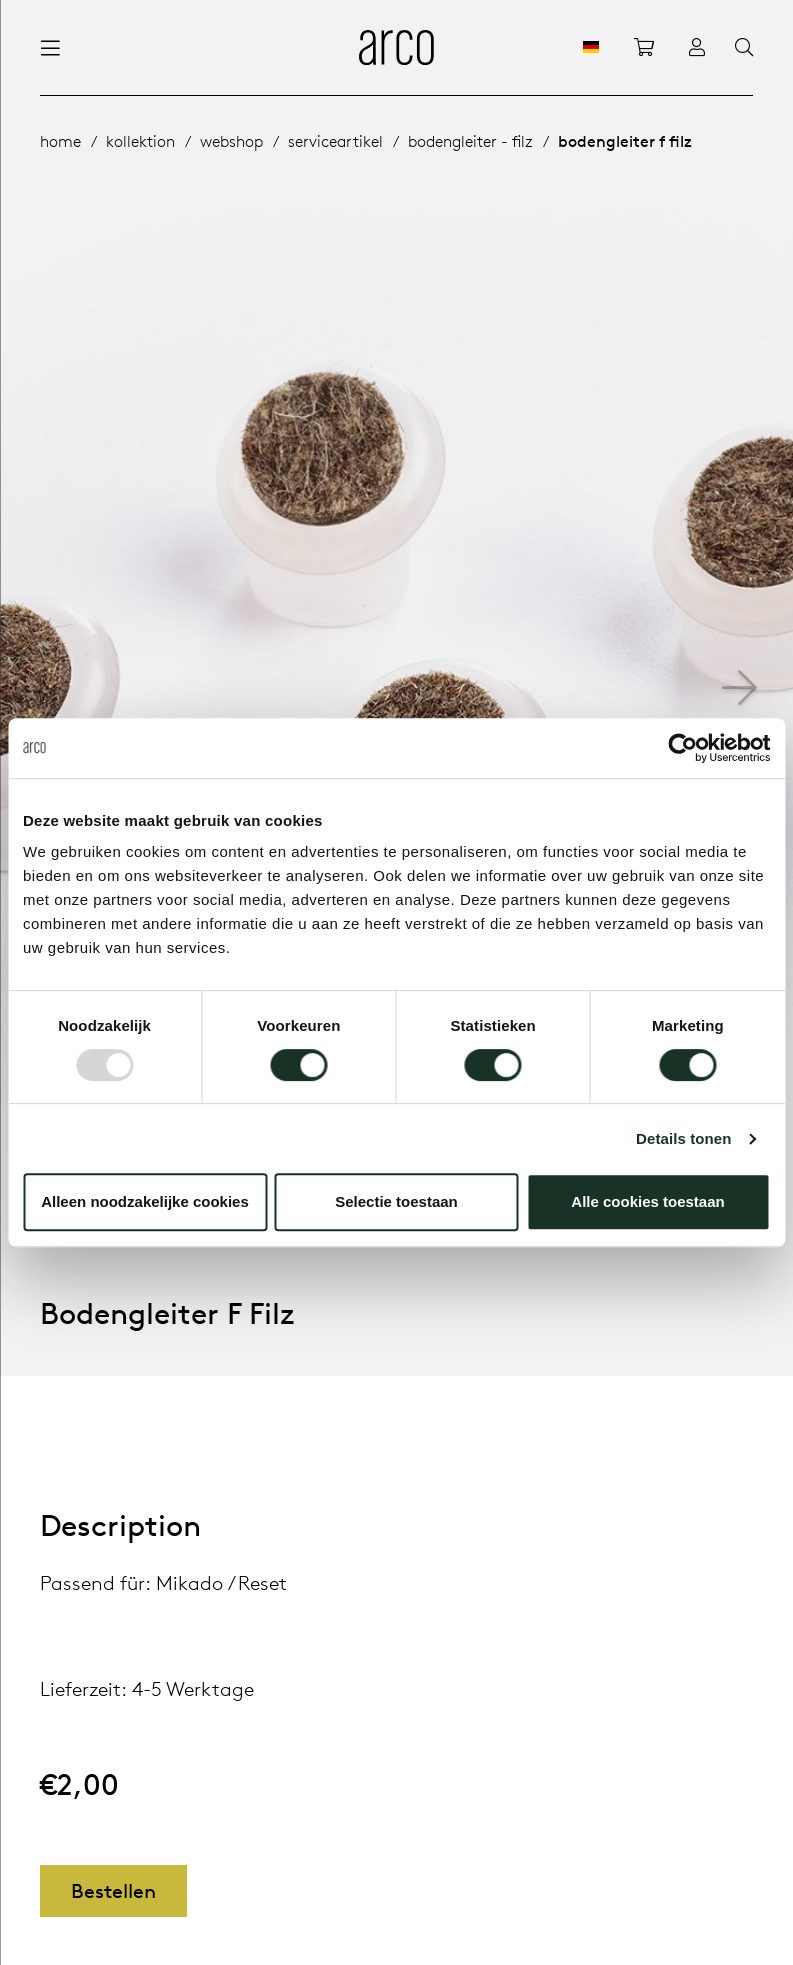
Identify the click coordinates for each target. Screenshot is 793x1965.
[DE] (591, 47)
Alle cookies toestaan (647, 1201)
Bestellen (113, 1890)
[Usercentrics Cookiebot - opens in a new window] (682, 748)
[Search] (744, 48)
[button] (739, 688)
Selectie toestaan (396, 1201)
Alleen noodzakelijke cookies (145, 1201)
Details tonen (683, 1138)
